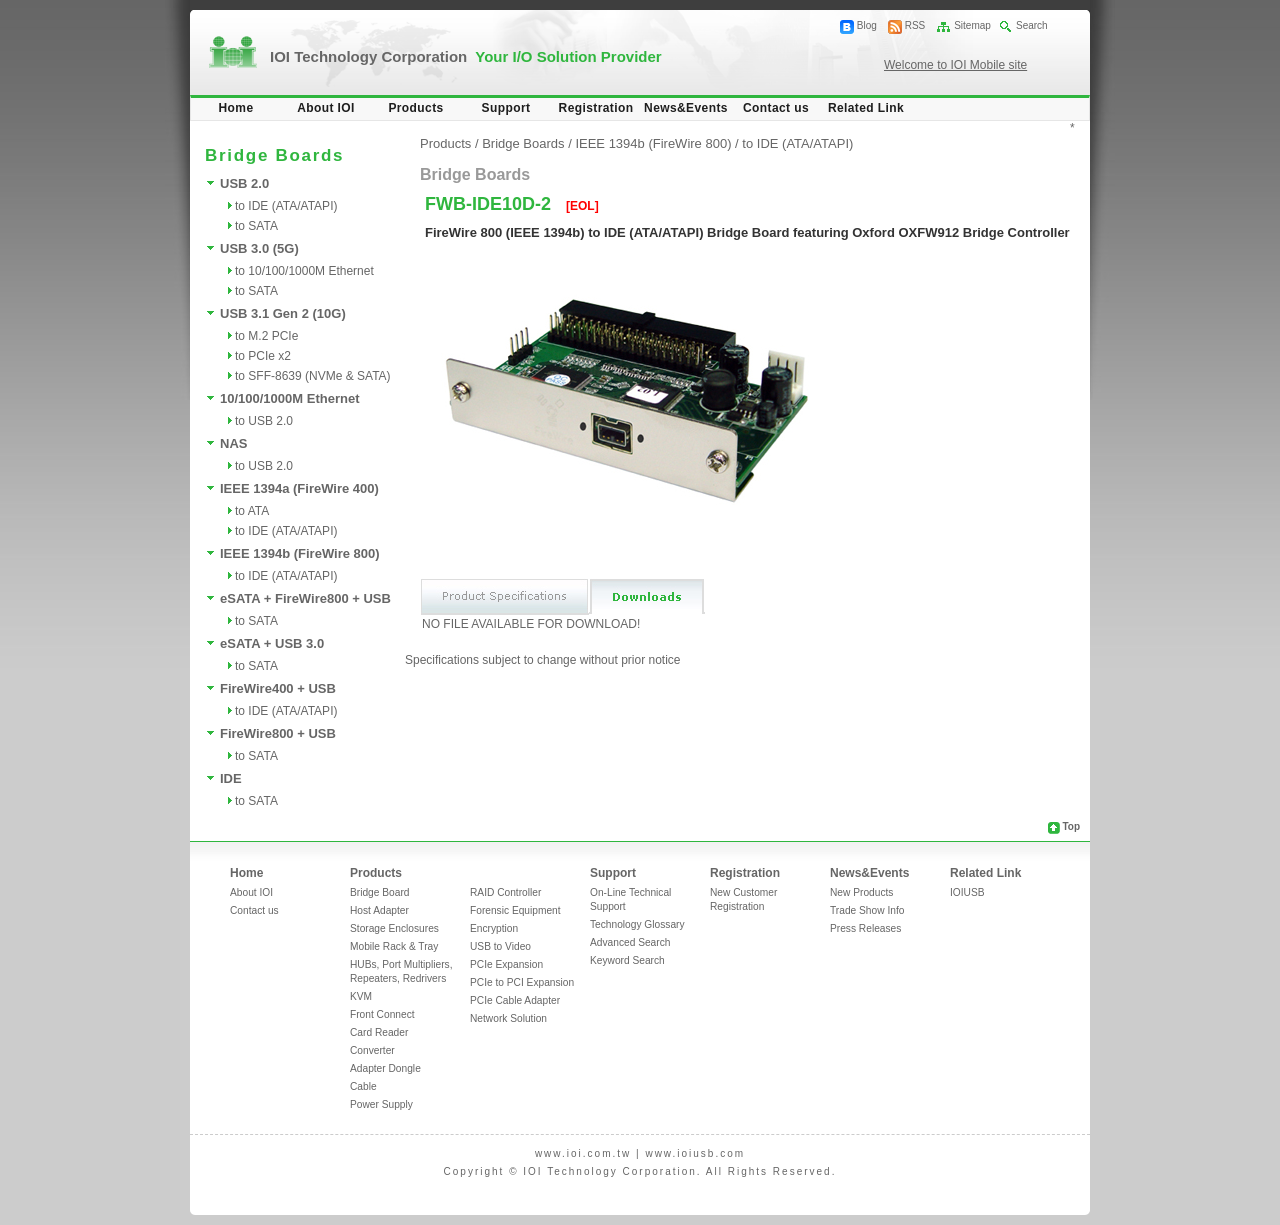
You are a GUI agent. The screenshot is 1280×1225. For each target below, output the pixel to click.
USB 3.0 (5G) (259, 248)
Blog (867, 25)
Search (1032, 25)
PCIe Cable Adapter (515, 1000)
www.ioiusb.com (695, 1153)
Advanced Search (630, 942)
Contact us (776, 108)
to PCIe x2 (263, 356)
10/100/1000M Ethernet (289, 398)
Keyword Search (627, 960)
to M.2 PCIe (266, 336)
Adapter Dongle (385, 1068)
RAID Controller (505, 892)
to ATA (252, 511)
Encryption (494, 928)
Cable (363, 1086)
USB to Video (500, 946)
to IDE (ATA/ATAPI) (286, 206)
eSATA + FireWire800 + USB (305, 598)
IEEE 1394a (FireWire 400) (299, 488)
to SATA (256, 226)
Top (1071, 826)
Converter (372, 1050)
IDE (231, 778)
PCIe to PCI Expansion (522, 982)
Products (415, 108)
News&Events (686, 108)
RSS (915, 25)
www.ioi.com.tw (583, 1153)
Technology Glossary (637, 924)
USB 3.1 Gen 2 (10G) (283, 313)
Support (506, 108)
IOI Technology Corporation (466, 56)
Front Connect (382, 1014)
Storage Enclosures (394, 928)
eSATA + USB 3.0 (272, 643)
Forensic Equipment (515, 910)
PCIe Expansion (506, 964)
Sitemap (972, 25)
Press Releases (865, 928)
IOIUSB (967, 892)
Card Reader (379, 1032)
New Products (861, 892)
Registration (596, 108)
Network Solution (508, 1018)
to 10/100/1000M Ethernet (304, 271)
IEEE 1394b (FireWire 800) (300, 553)
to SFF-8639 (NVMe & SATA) (313, 376)
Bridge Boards (523, 143)
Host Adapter (379, 910)
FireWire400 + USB (278, 688)
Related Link (866, 108)
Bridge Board (379, 892)
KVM (361, 996)
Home (236, 108)
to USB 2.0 (264, 421)
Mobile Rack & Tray (394, 946)
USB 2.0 (244, 183)
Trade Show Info (867, 910)
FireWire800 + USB (278, 733)
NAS (233, 443)
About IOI (326, 108)
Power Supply (381, 1104)
